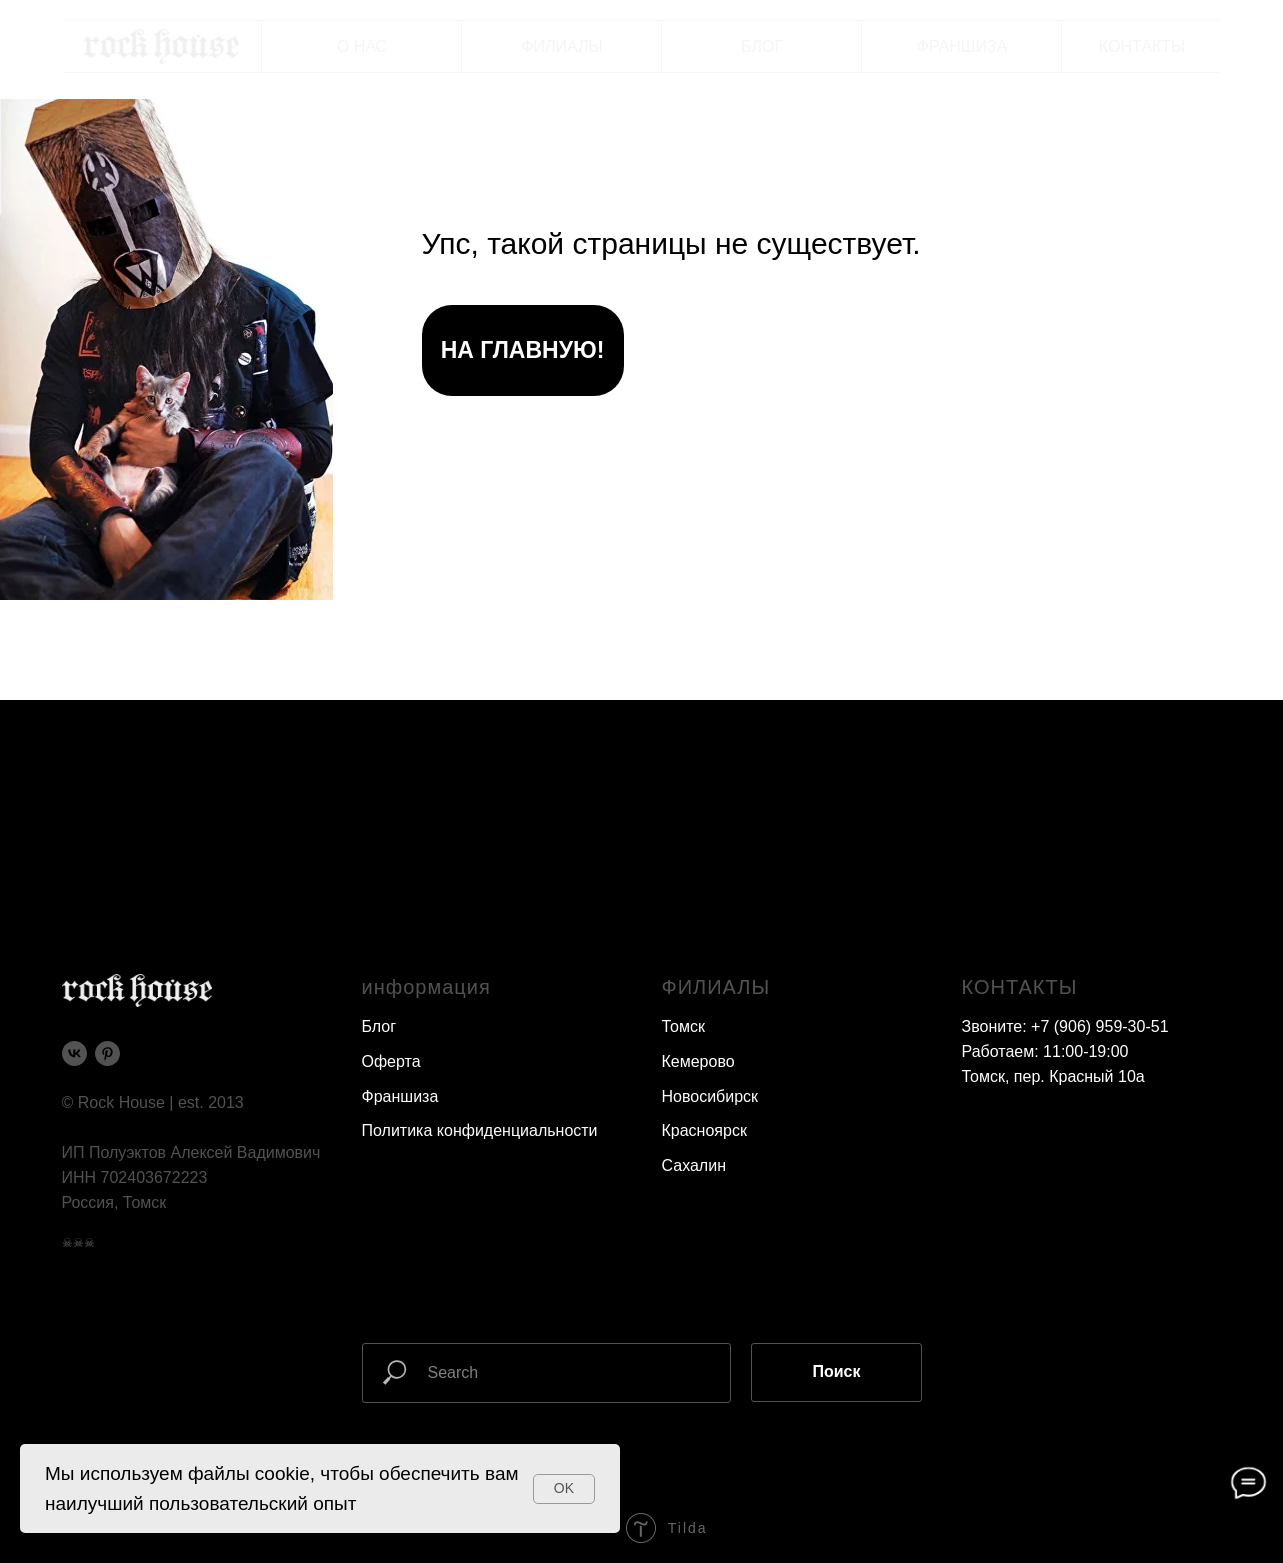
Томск (683, 1026)
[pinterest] (107, 1053)
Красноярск (704, 1130)
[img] (161, 46)
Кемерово (698, 1061)
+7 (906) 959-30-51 (1099, 1026)
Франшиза (400, 1096)
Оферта (391, 1061)
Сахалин (694, 1165)
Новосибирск (710, 1096)
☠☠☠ (78, 1243)
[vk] (74, 1053)
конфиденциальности (517, 1130)
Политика (397, 1130)
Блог (379, 1026)
